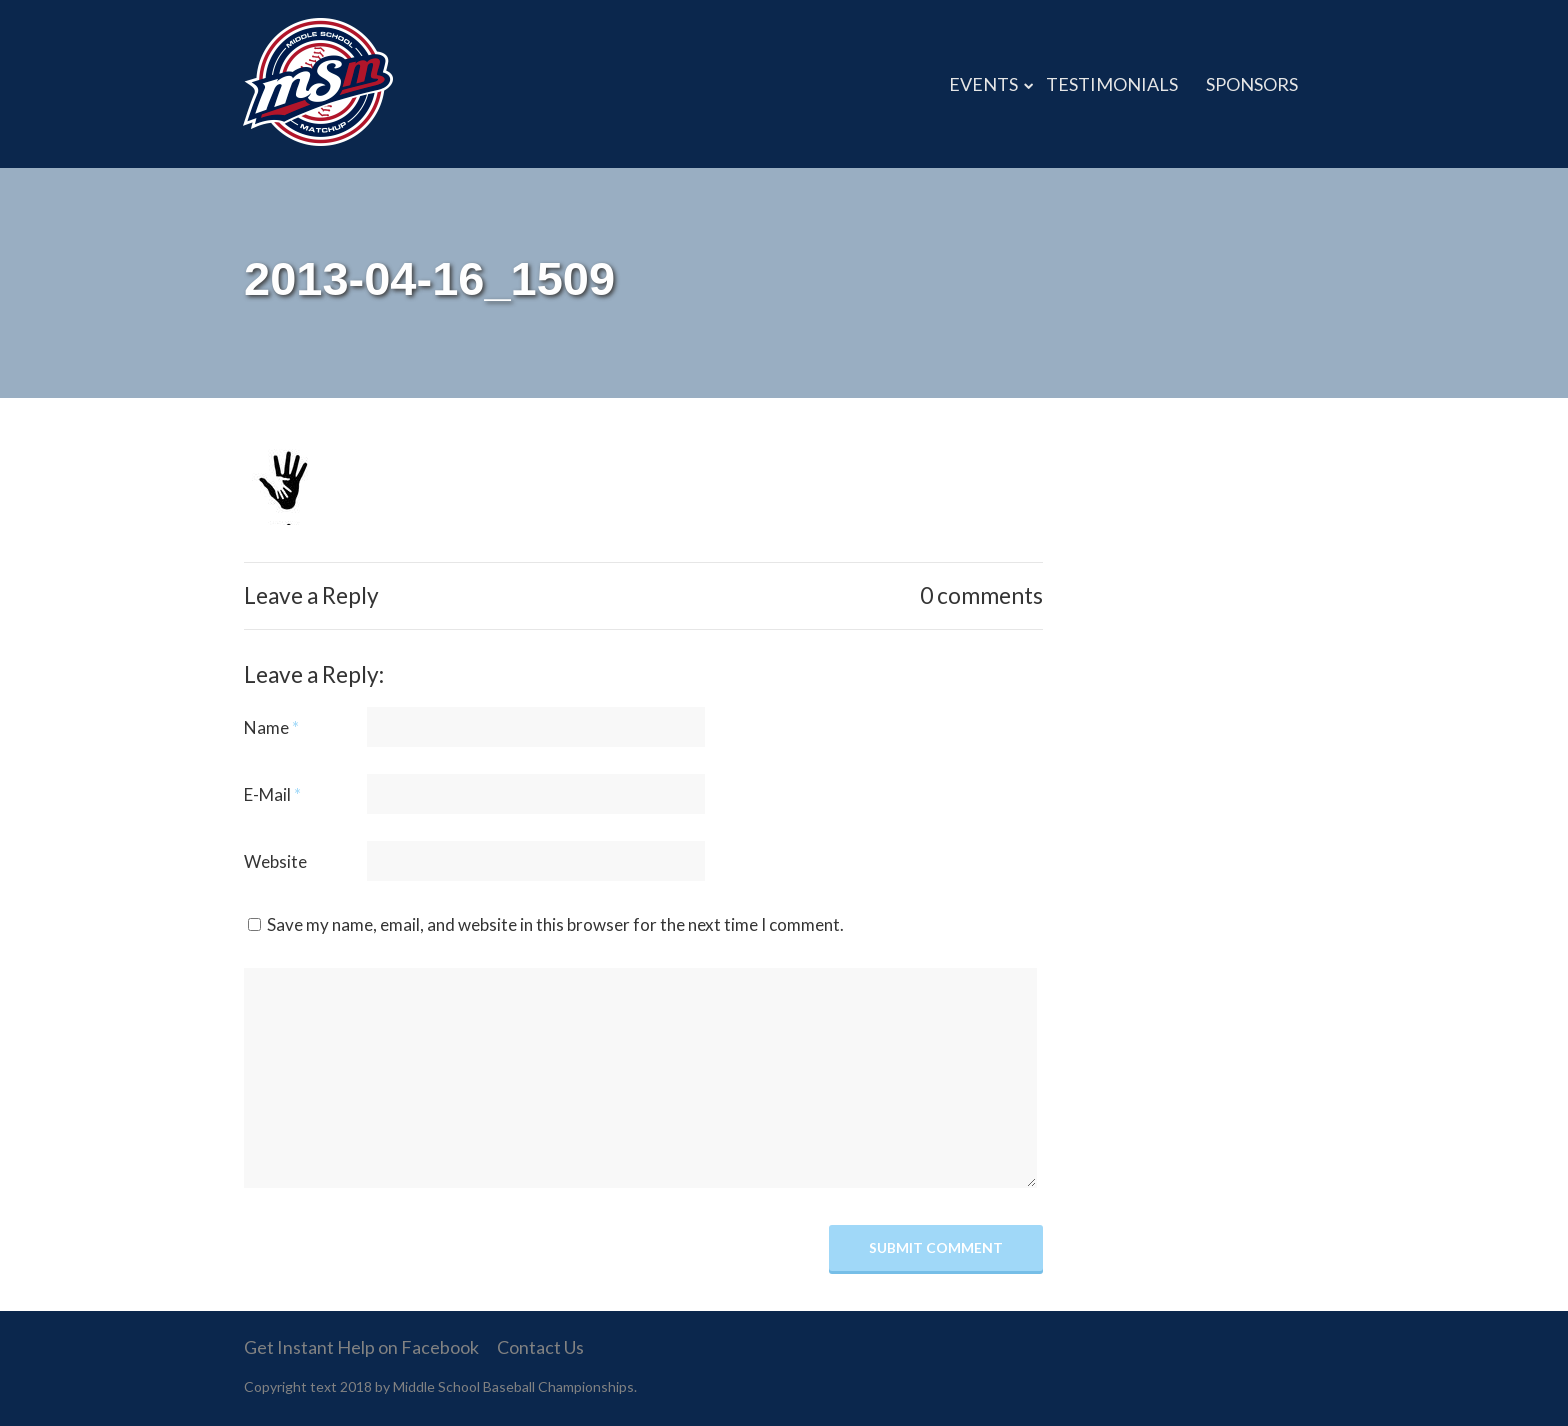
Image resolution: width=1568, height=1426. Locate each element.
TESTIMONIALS (1112, 84)
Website (275, 861)
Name (271, 727)
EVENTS (983, 84)
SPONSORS (1252, 84)
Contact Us (540, 1347)
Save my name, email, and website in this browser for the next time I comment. (555, 924)
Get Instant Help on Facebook (361, 1347)
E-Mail (272, 794)
